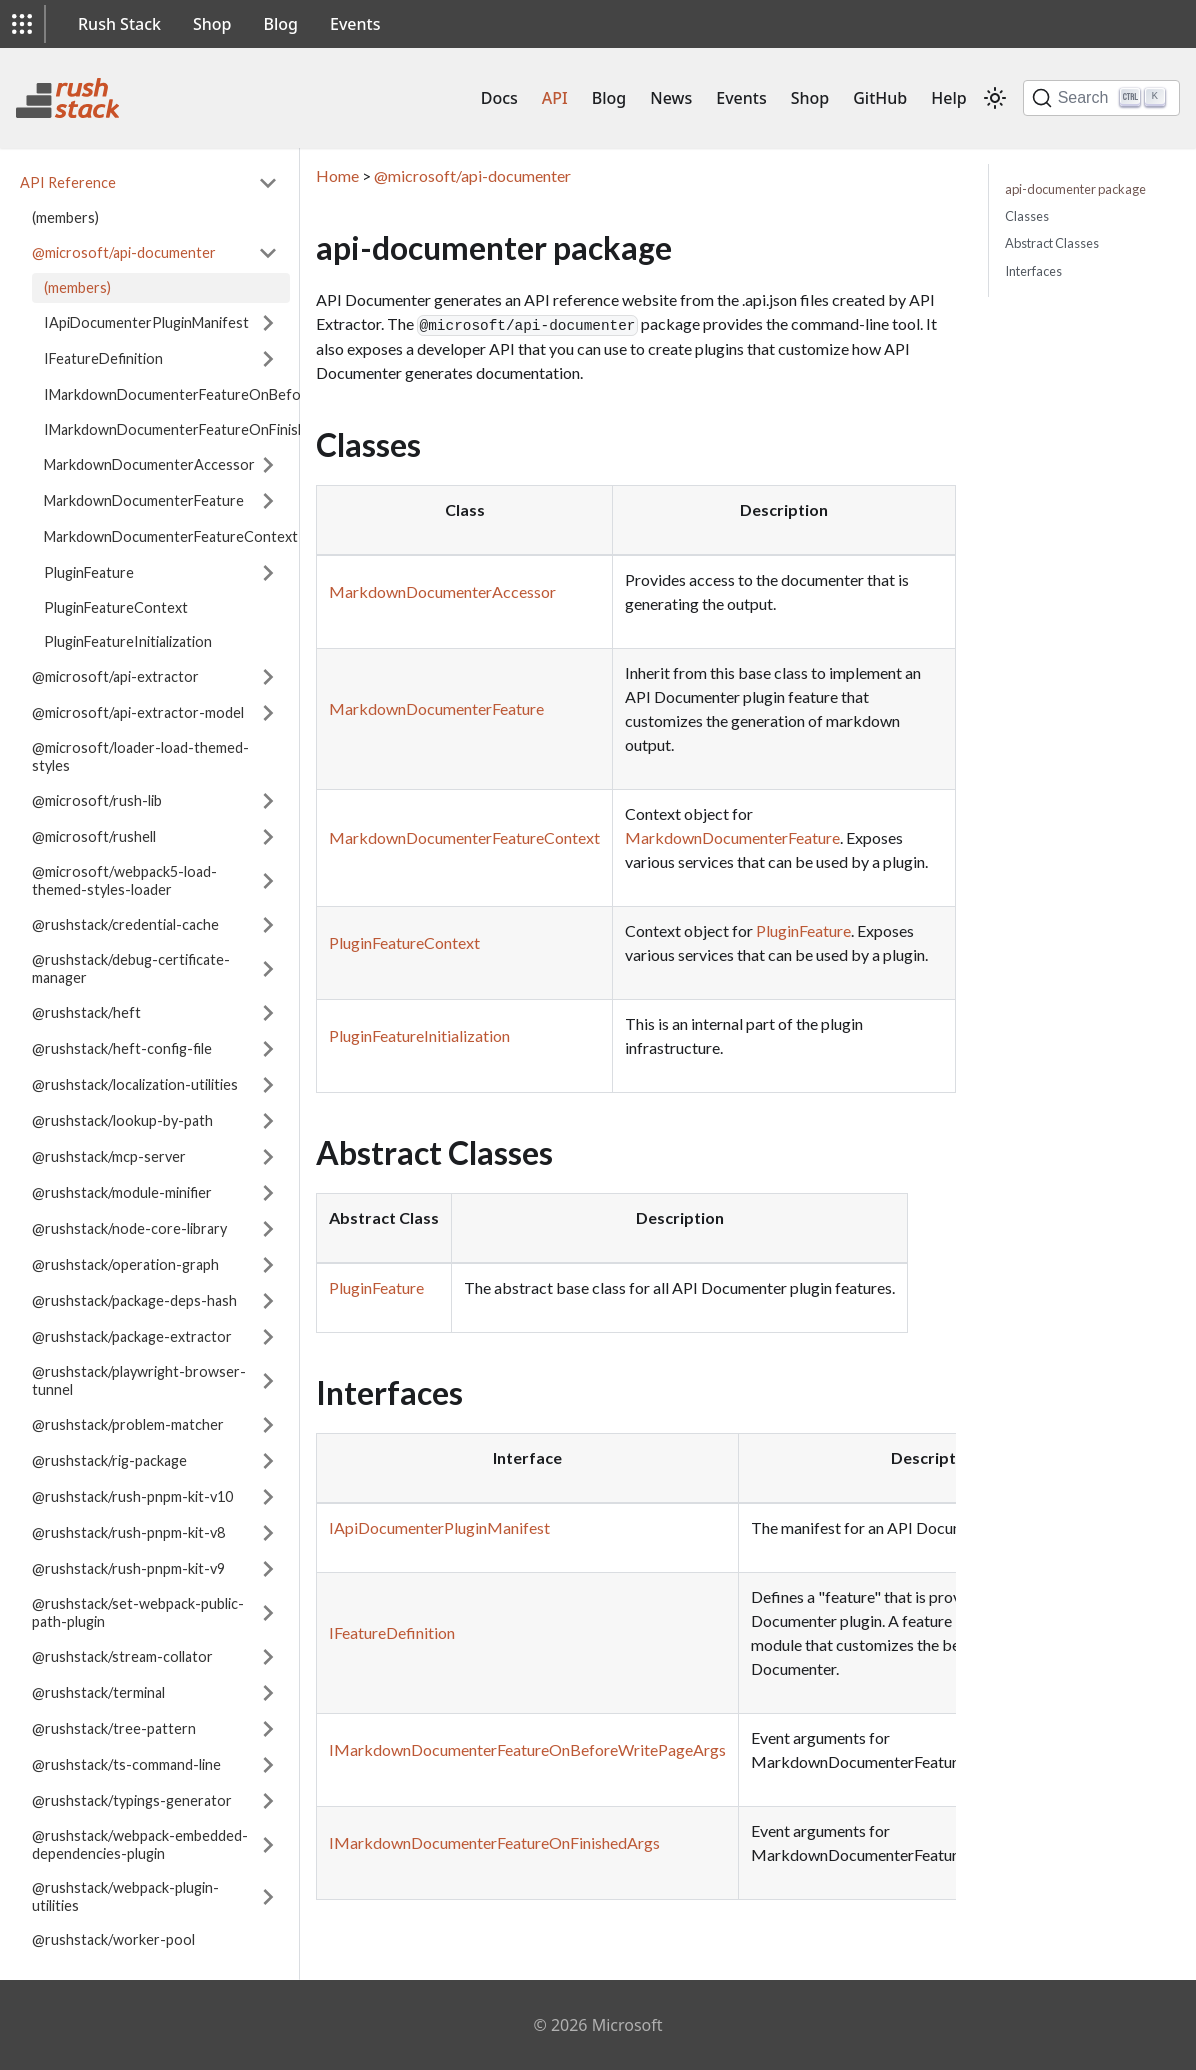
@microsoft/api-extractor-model (138, 712)
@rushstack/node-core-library (129, 1228)
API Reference (68, 182)
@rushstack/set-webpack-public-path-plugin (138, 1612)
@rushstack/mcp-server (109, 1156)
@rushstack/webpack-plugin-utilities (125, 1896)
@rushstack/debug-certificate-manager (131, 968)
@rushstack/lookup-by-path (122, 1120)
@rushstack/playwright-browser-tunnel (139, 1380)
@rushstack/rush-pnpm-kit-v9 (128, 1568)
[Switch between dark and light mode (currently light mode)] (995, 98)
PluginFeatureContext (116, 607)
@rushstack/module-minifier (122, 1192)
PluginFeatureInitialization (128, 641)
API (555, 98)
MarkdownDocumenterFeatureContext (171, 536)
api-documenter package (1075, 189)
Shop (212, 24)
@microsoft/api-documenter (124, 252)
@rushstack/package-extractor (132, 1336)
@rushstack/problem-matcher (128, 1424)
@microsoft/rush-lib (97, 800)
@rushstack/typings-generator (132, 1800)
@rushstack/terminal (98, 1692)
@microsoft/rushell (94, 836)
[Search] (1101, 98)
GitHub (880, 98)
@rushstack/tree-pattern (114, 1728)
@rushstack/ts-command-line (126, 1764)
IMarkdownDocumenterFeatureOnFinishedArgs (167, 429)
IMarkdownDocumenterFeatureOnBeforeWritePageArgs (230, 394)
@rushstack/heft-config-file (122, 1048)
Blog (281, 24)
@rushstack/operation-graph (125, 1264)
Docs (499, 98)
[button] (22, 24)
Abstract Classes (1052, 243)
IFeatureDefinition (103, 358)
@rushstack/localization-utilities (135, 1084)
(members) (65, 217)
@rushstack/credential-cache (125, 924)
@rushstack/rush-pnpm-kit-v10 (132, 1496)
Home (337, 175)
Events (355, 24)
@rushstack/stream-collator (122, 1656)
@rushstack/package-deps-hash (134, 1300)
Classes (1027, 216)
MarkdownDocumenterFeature (144, 500)
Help (948, 98)
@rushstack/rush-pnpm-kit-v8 (128, 1532)
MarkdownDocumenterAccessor (149, 464)
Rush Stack (119, 24)
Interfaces (1033, 271)
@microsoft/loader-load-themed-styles (140, 756)
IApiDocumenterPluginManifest (146, 322)
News (671, 98)
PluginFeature (89, 572)
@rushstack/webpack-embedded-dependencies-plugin (140, 1844)
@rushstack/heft (86, 1012)
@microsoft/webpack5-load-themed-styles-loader (124, 880)
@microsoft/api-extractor (115, 676)
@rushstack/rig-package (109, 1460)
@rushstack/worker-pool (113, 1939)
